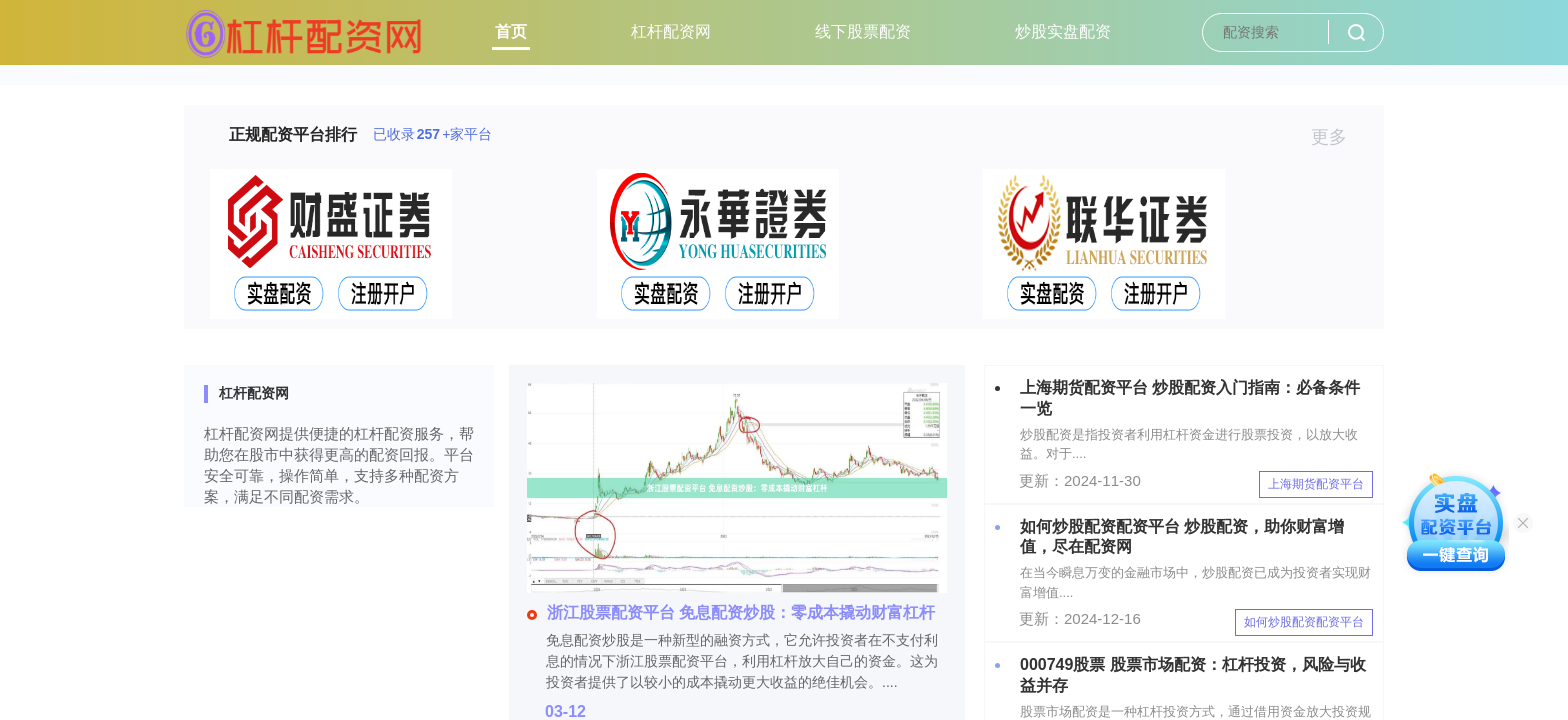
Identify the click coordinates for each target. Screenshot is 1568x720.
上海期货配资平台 (1316, 484)
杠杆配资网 (671, 31)
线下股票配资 (863, 31)
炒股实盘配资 (1063, 31)
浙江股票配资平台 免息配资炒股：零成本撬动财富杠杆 (731, 612)
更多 (1337, 137)
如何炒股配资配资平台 (1304, 622)
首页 (511, 31)
